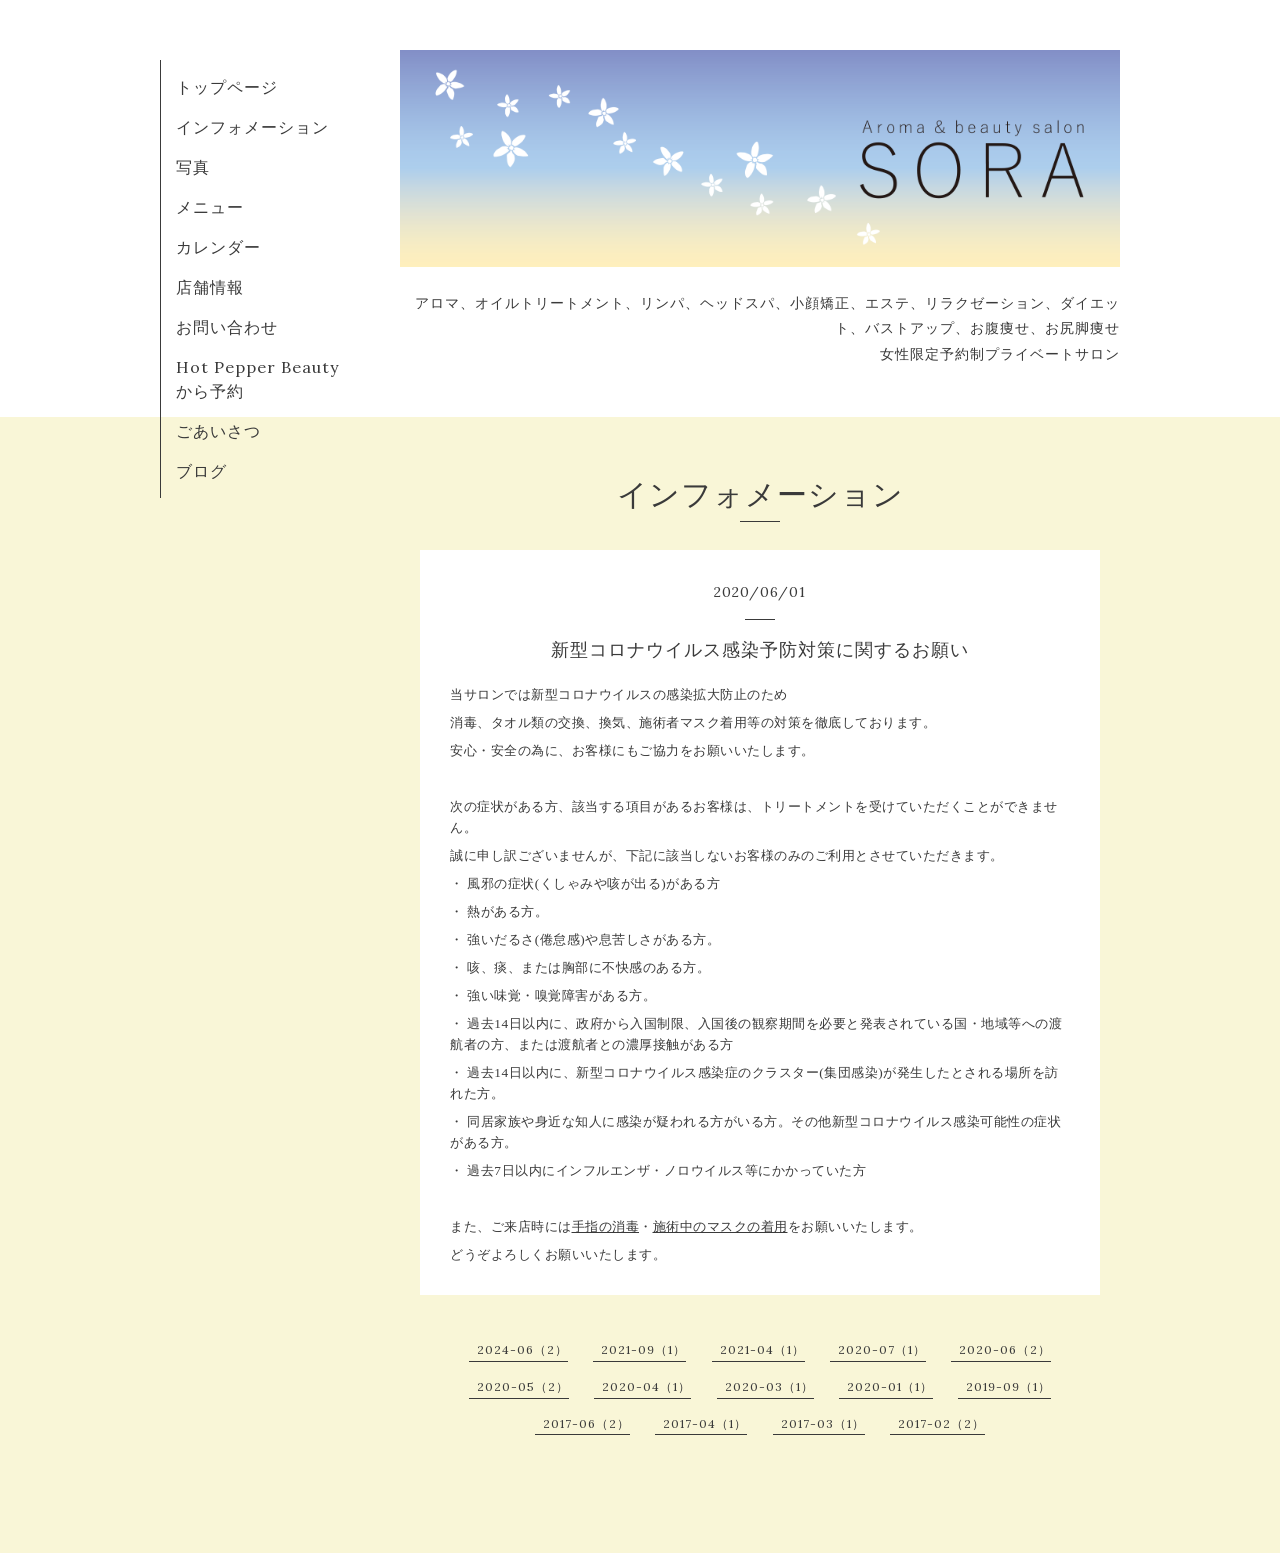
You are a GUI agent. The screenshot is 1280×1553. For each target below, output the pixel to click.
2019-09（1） (1008, 1386)
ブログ (201, 471)
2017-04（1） (705, 1423)
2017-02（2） (941, 1423)
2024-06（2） (522, 1349)
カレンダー (218, 247)
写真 (193, 167)
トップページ (227, 87)
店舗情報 (210, 287)
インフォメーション (252, 127)
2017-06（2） (586, 1423)
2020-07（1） (882, 1349)
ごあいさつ (218, 431)
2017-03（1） (823, 1423)
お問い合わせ (227, 327)
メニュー (210, 207)
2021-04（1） (762, 1349)
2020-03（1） (769, 1386)
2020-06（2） (1005, 1349)
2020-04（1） (646, 1386)
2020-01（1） (890, 1386)
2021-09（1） (643, 1349)
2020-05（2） (523, 1386)
